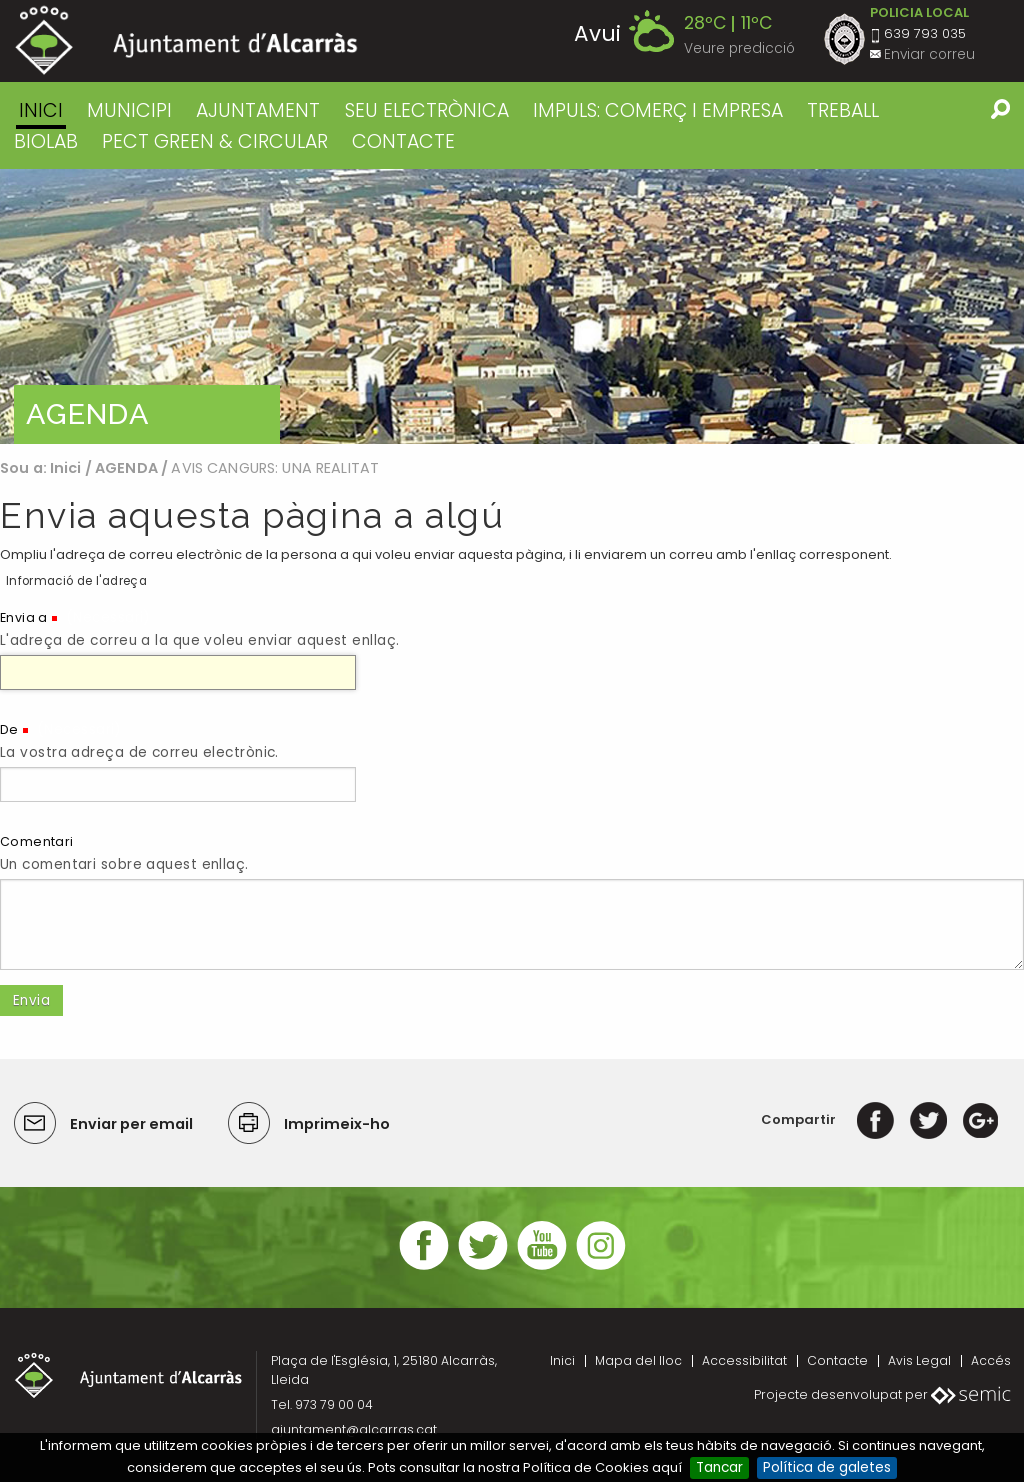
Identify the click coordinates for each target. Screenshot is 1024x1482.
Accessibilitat (744, 1360)
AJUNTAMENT (258, 110)
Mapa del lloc (638, 1360)
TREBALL (843, 110)
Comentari (37, 841)
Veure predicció (739, 48)
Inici (41, 110)
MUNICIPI (129, 110)
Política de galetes (827, 1467)
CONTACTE (403, 141)
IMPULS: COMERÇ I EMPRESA (658, 110)
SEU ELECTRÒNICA (427, 110)
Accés (991, 1360)
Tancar (719, 1467)
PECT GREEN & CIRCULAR (215, 141)
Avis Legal (919, 1360)
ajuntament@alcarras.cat (354, 1429)
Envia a (24, 617)
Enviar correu (929, 54)
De (9, 729)
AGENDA (126, 468)
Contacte (837, 1360)
